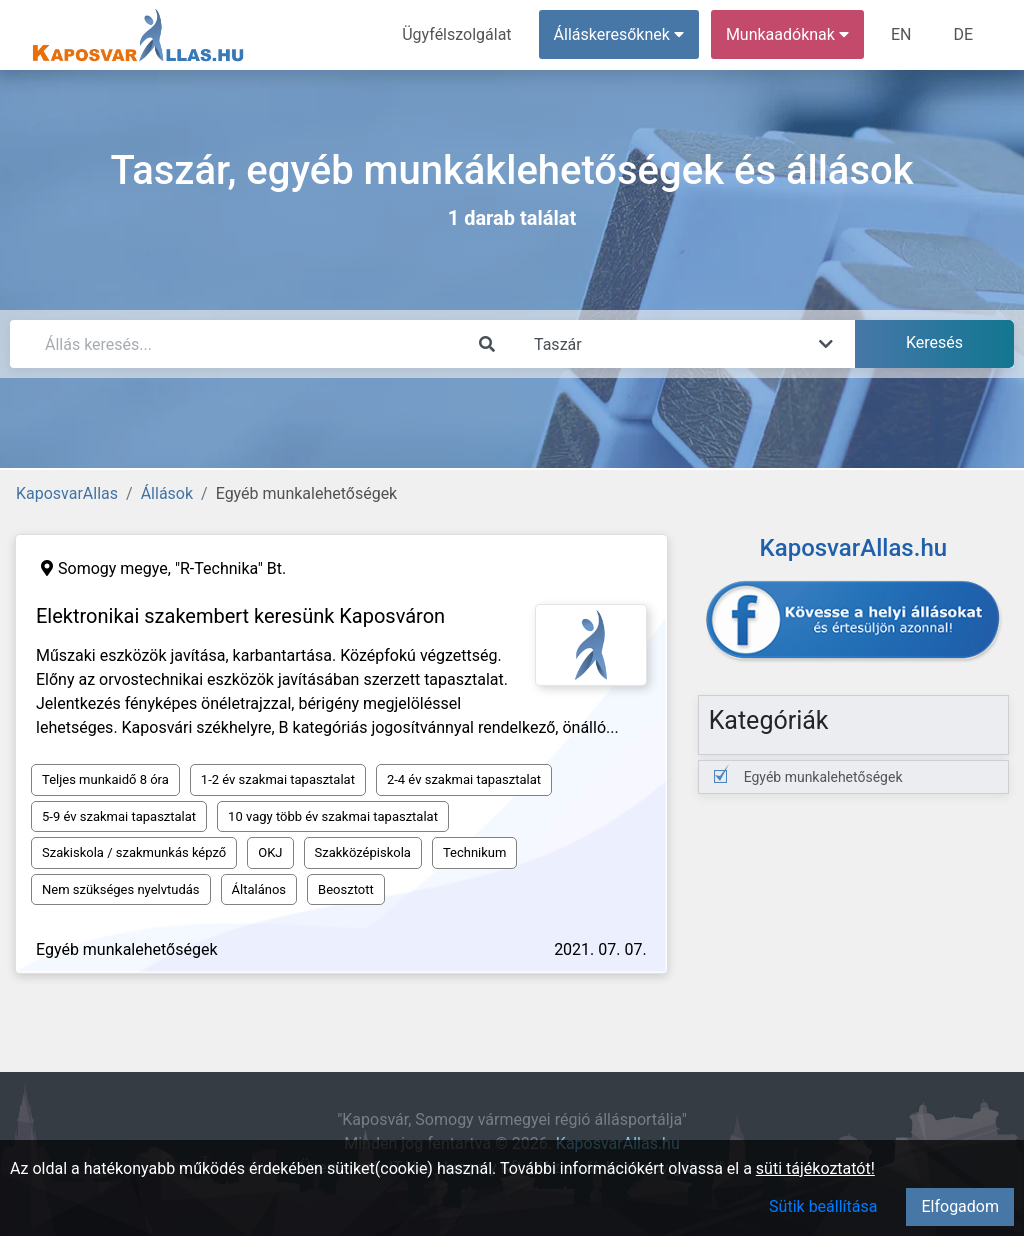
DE (963, 34)
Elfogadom (960, 1206)
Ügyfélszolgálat (456, 34)
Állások (167, 493)
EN (901, 34)
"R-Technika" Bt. (230, 568)
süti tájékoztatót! (815, 1168)
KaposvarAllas (67, 493)
